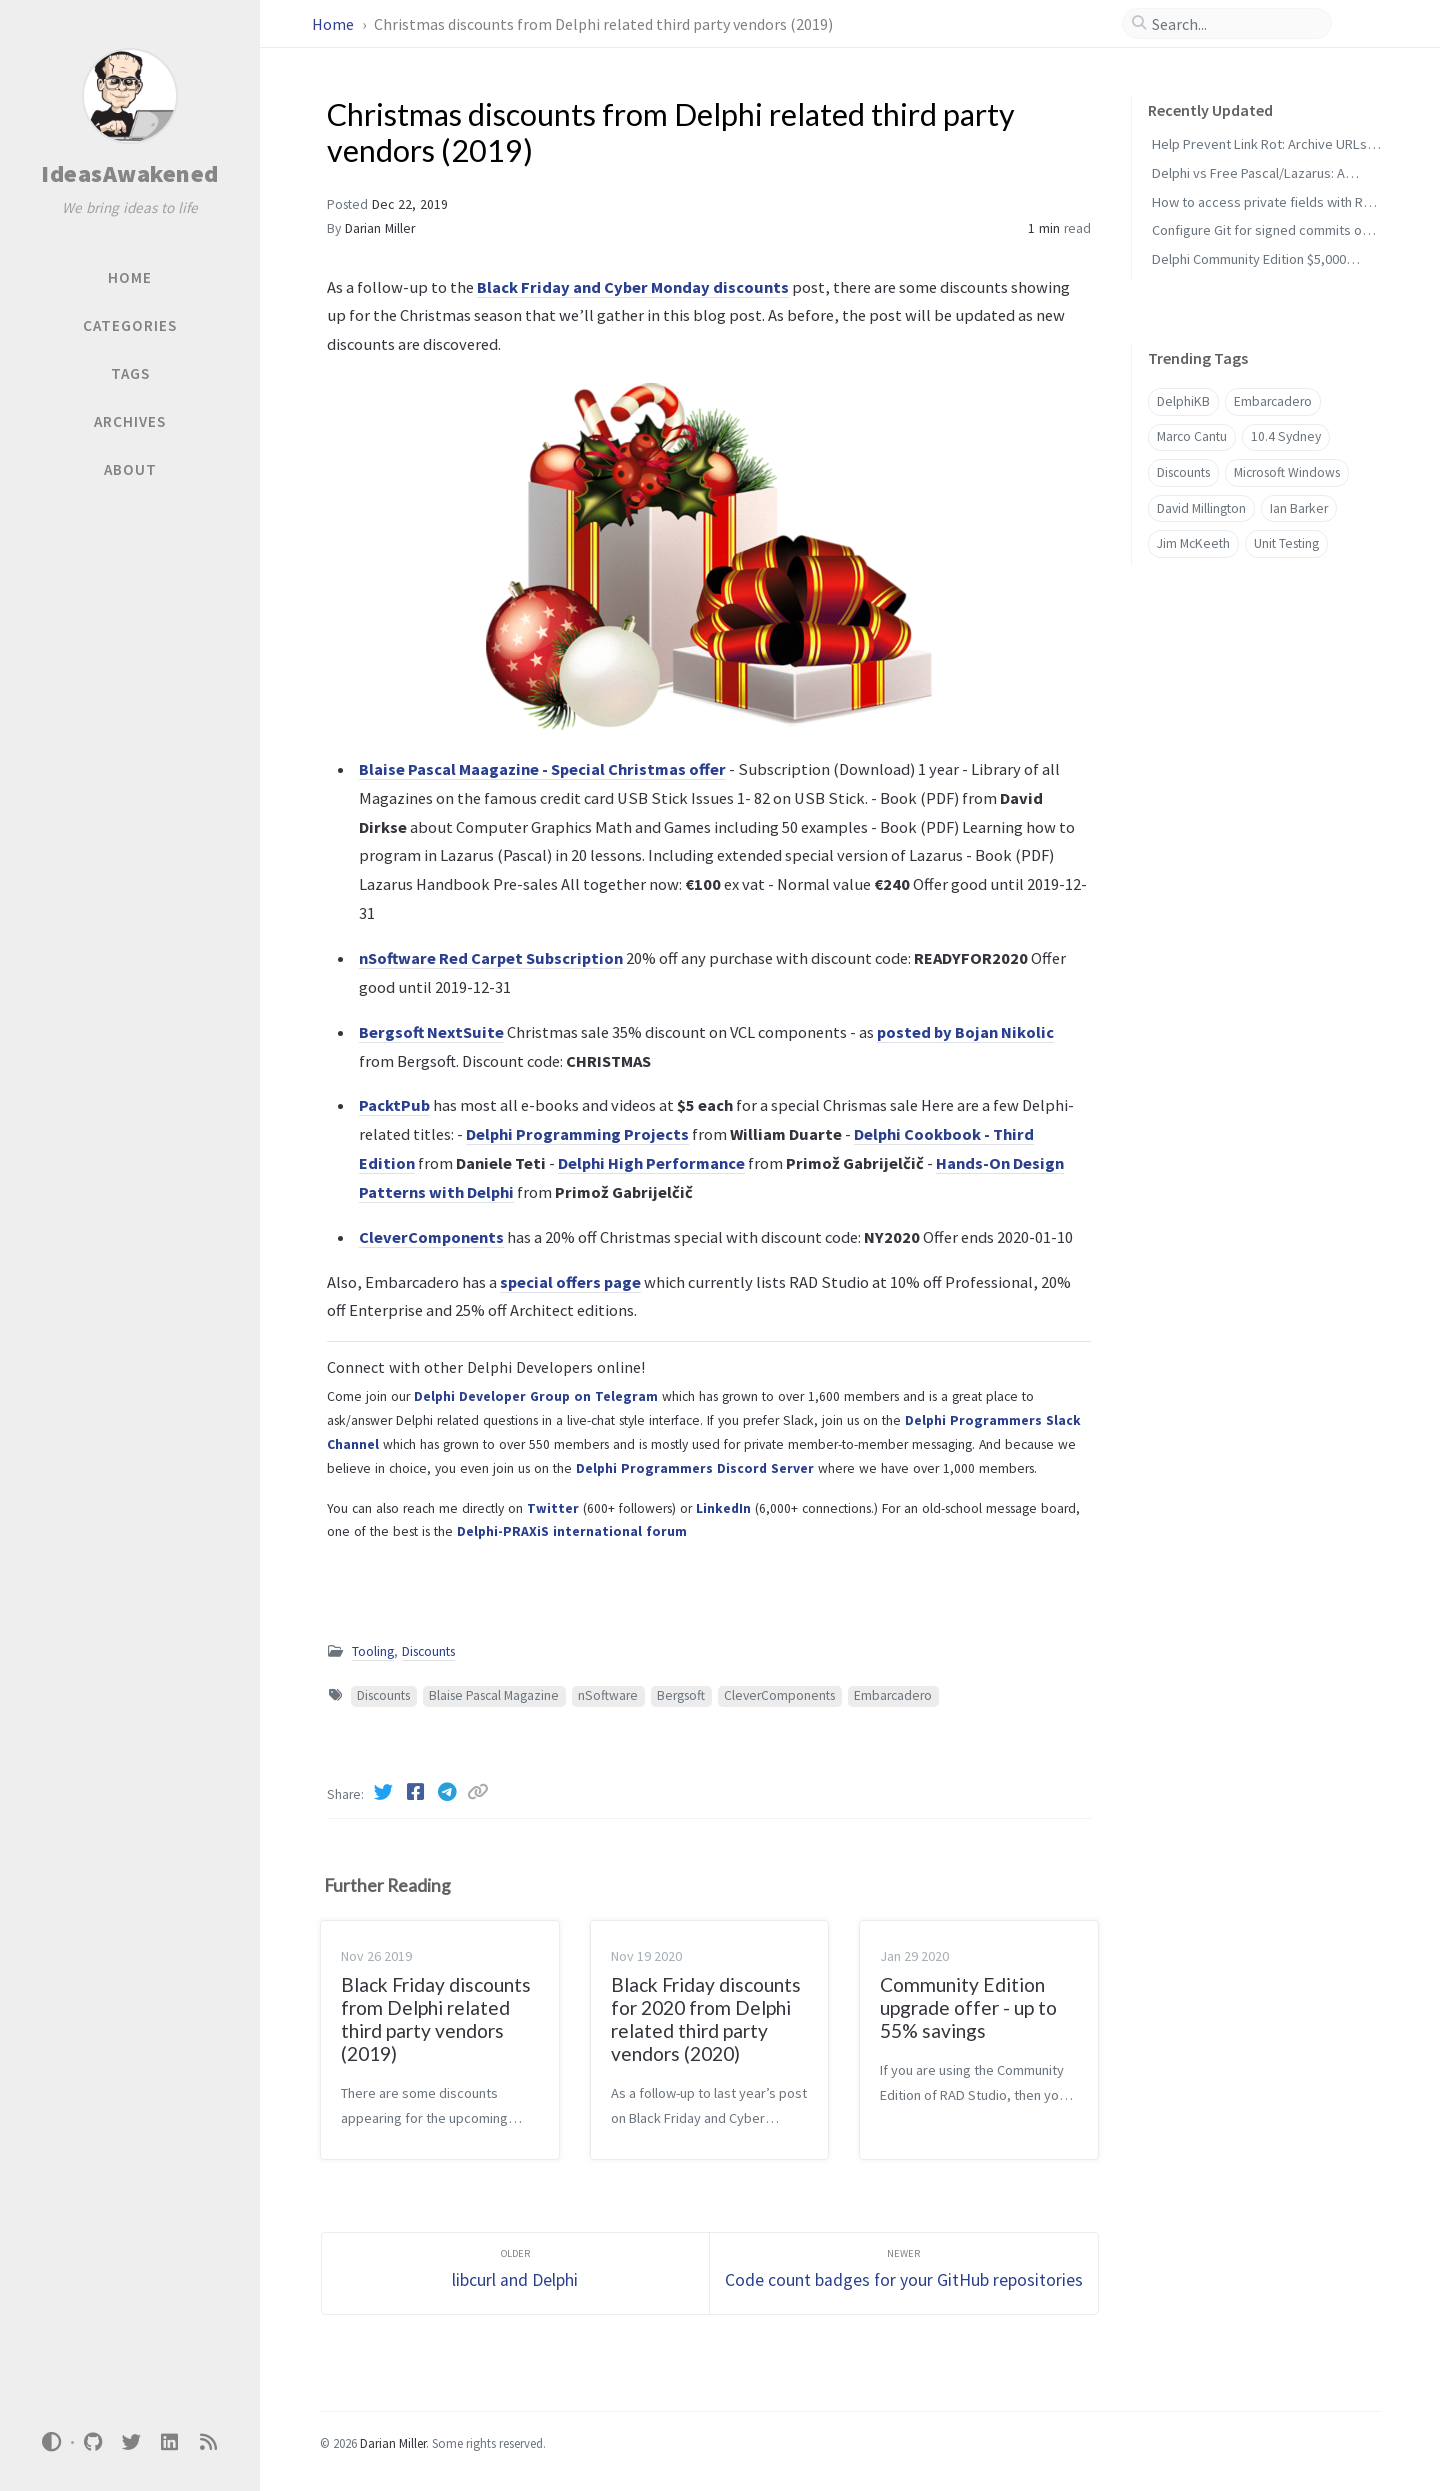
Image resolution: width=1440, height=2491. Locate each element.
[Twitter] (385, 1792)
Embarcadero (893, 1695)
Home (334, 24)
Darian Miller (380, 228)
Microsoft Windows (1287, 472)
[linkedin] (170, 2442)
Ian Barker (1299, 508)
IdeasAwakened (130, 173)
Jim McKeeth (1193, 543)
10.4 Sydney (1286, 436)
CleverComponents (779, 1695)
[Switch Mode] (52, 2442)
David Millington (1201, 508)
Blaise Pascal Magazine (494, 1695)
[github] (93, 2442)
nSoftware (608, 1695)
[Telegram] (449, 1792)
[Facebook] (417, 1792)
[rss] (208, 2442)
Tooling (373, 1651)
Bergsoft (681, 1695)
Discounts (428, 1651)
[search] (1235, 24)
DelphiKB (1183, 401)
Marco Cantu (1192, 436)
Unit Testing (1286, 543)
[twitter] (131, 2442)
